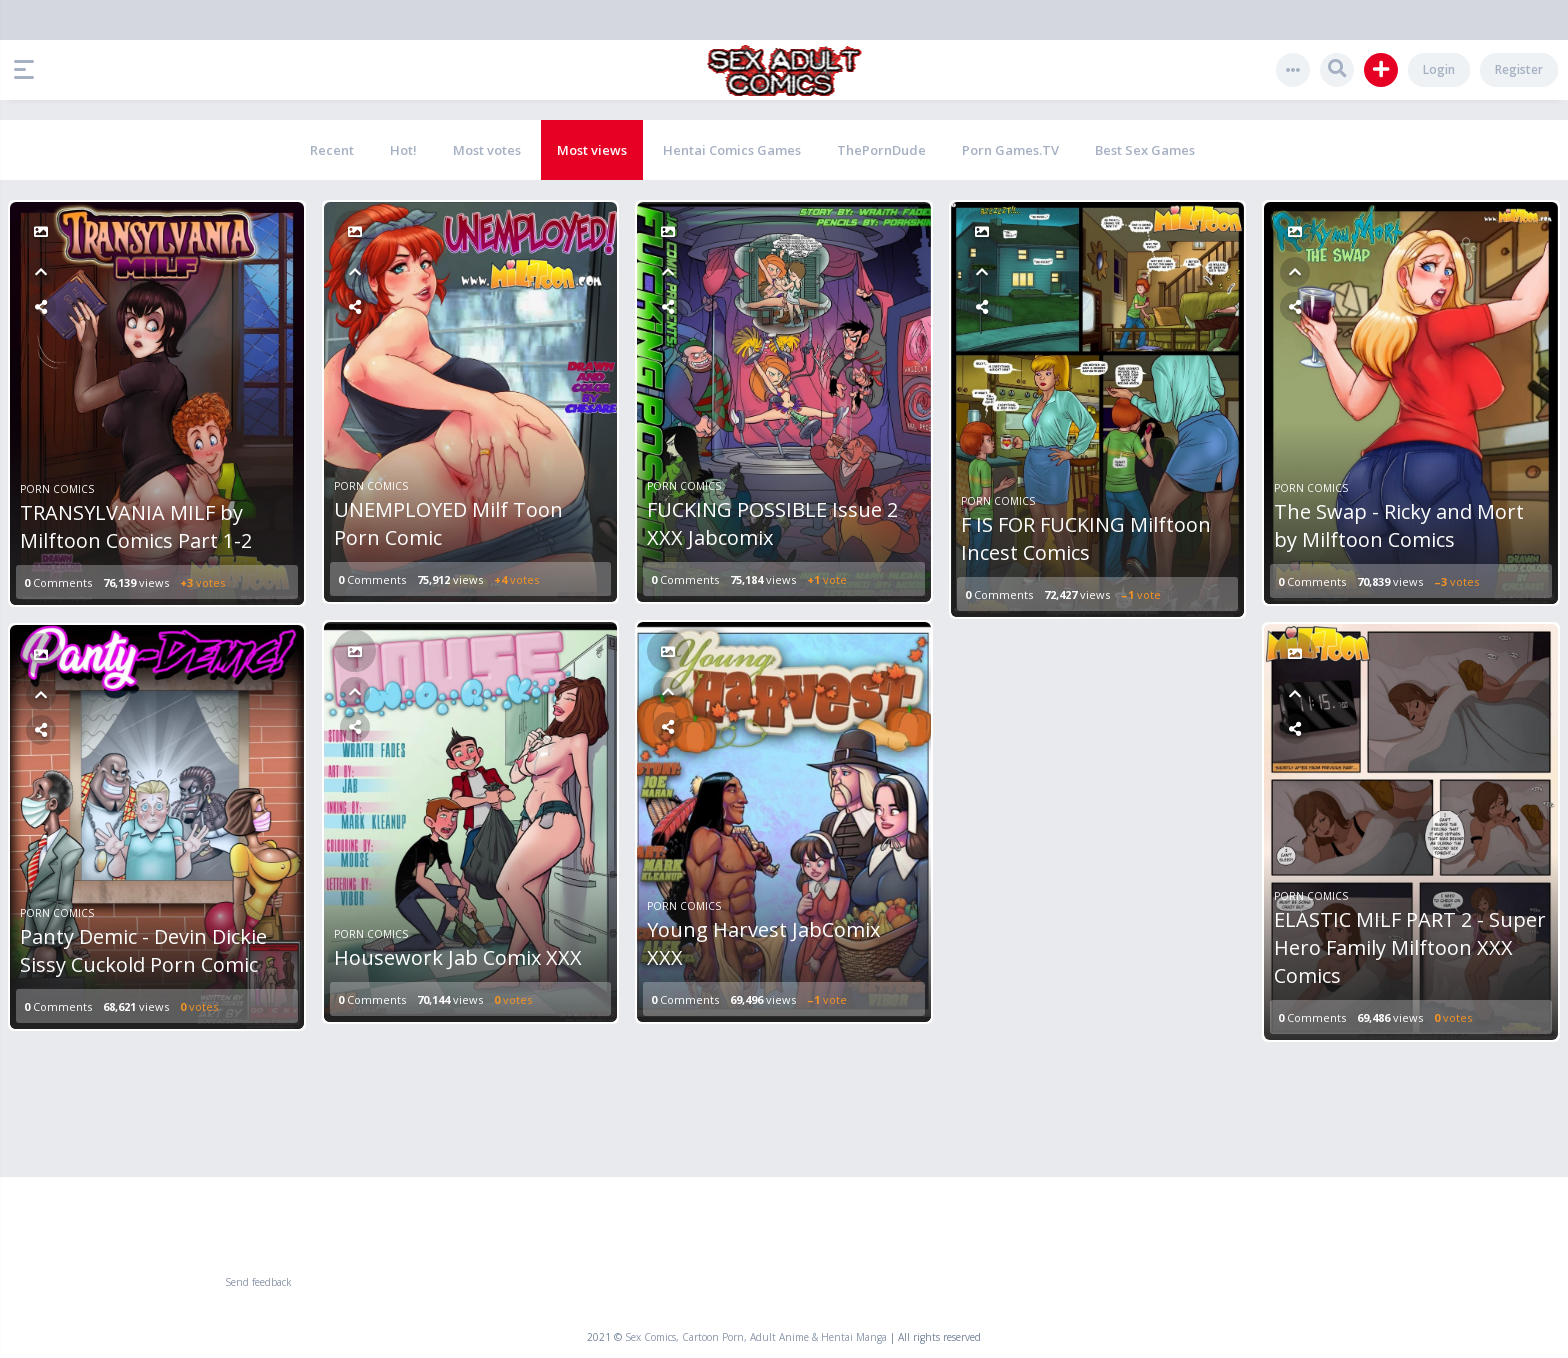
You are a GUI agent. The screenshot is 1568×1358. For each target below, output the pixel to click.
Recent (332, 150)
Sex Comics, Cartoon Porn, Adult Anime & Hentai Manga (756, 1337)
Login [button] (1439, 69)
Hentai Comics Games (732, 150)
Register (1519, 69)
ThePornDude (881, 150)
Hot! (403, 150)
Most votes (487, 150)
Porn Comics (57, 489)
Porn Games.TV (1010, 150)
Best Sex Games (1145, 150)
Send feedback (258, 1282)
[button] (29, 70)
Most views (592, 150)
